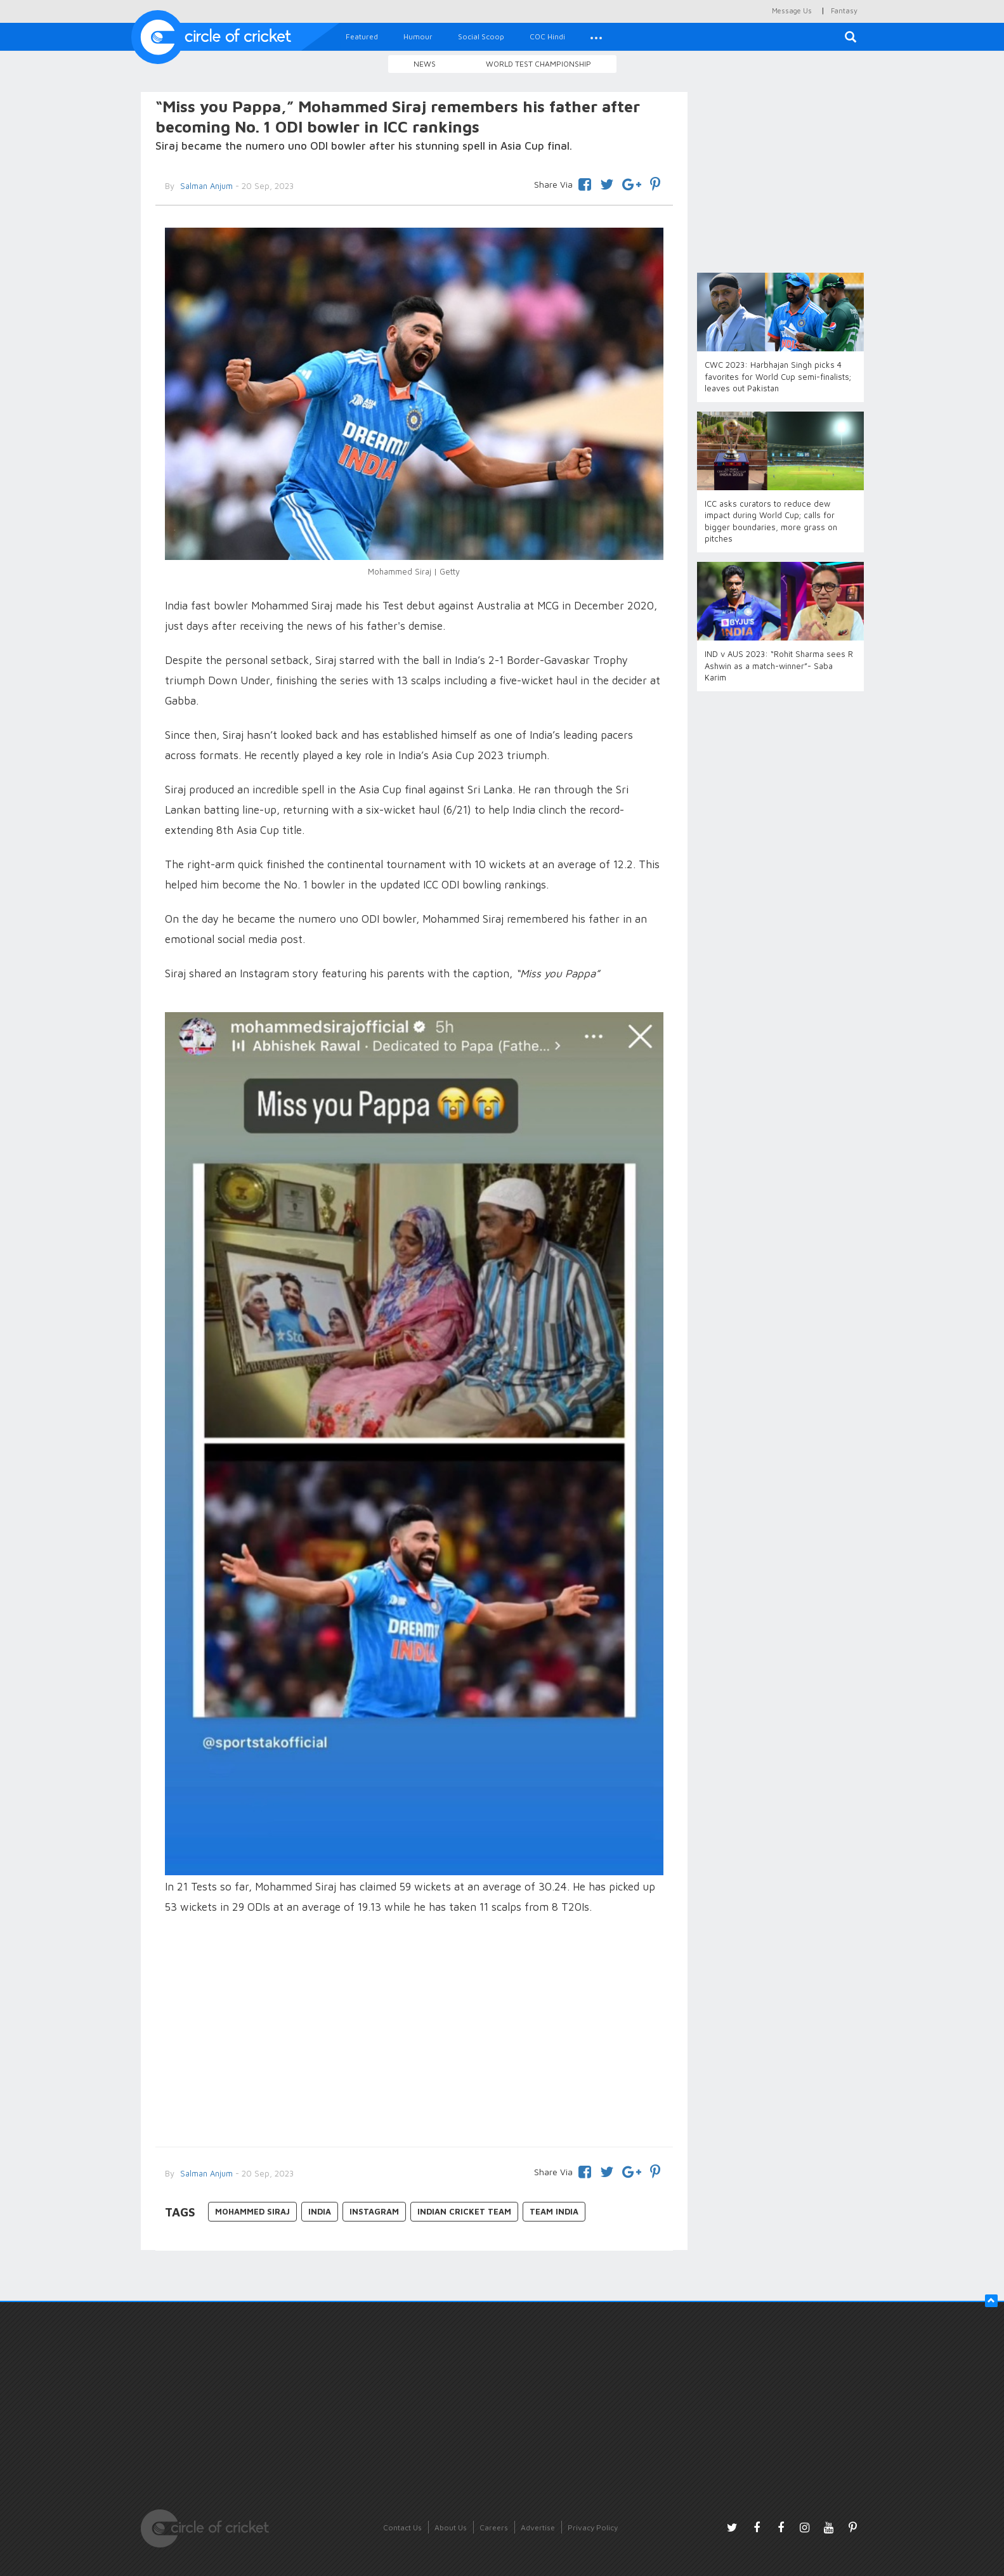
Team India (554, 2211)
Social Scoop (481, 36)
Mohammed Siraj (252, 2211)
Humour (418, 36)
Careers (493, 2527)
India (319, 2211)
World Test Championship (538, 63)
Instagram (374, 2211)
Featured (362, 36)
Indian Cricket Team (464, 2211)
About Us (450, 2527)
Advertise (538, 2527)
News (425, 63)
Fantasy (844, 10)
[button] (596, 37)
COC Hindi (547, 36)
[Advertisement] (414, 2032)
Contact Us (402, 2527)
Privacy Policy (593, 2527)
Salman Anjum (205, 186)
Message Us (792, 10)
